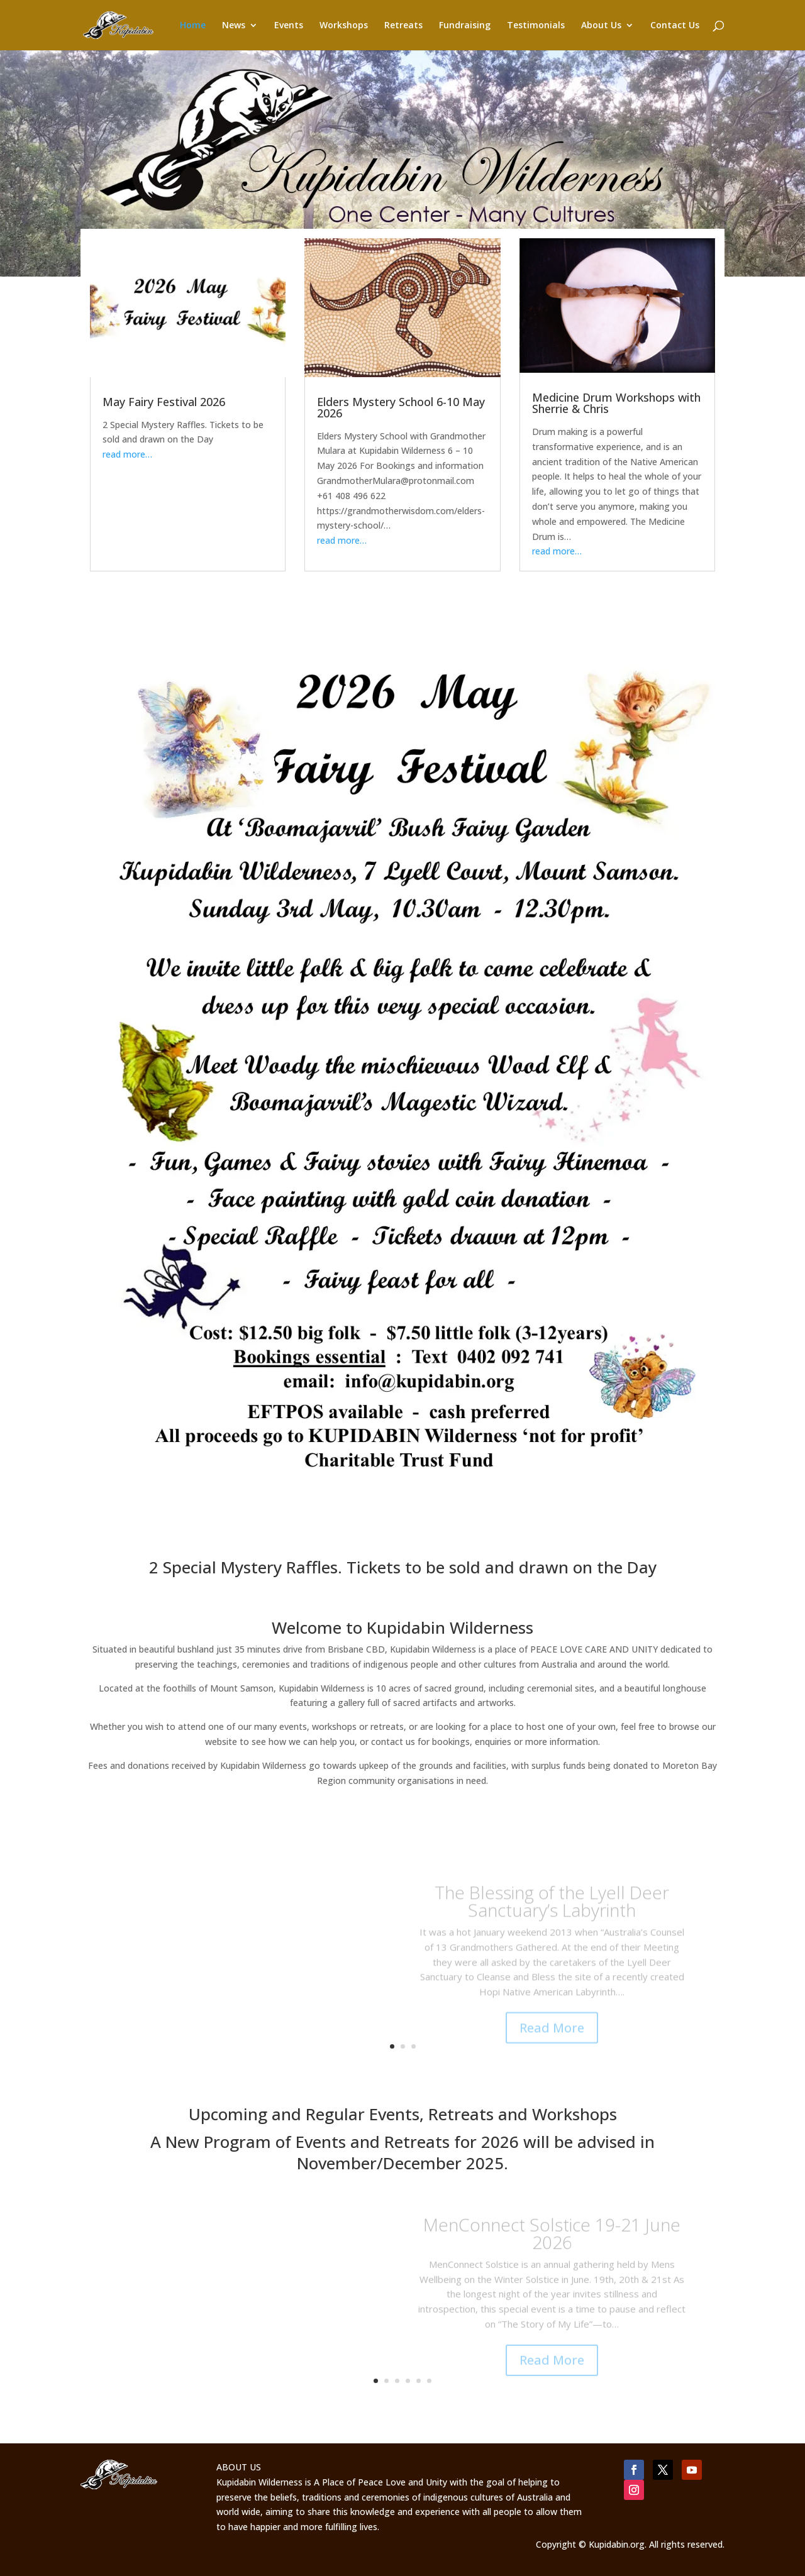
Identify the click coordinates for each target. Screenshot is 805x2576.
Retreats (403, 26)
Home (193, 26)
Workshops (343, 26)
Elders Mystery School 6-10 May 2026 (401, 407)
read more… (127, 454)
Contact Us (674, 26)
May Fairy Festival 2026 (164, 401)
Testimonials (536, 26)
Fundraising (465, 26)
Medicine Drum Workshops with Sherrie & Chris (616, 403)
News (233, 26)
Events (288, 26)
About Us (601, 26)
